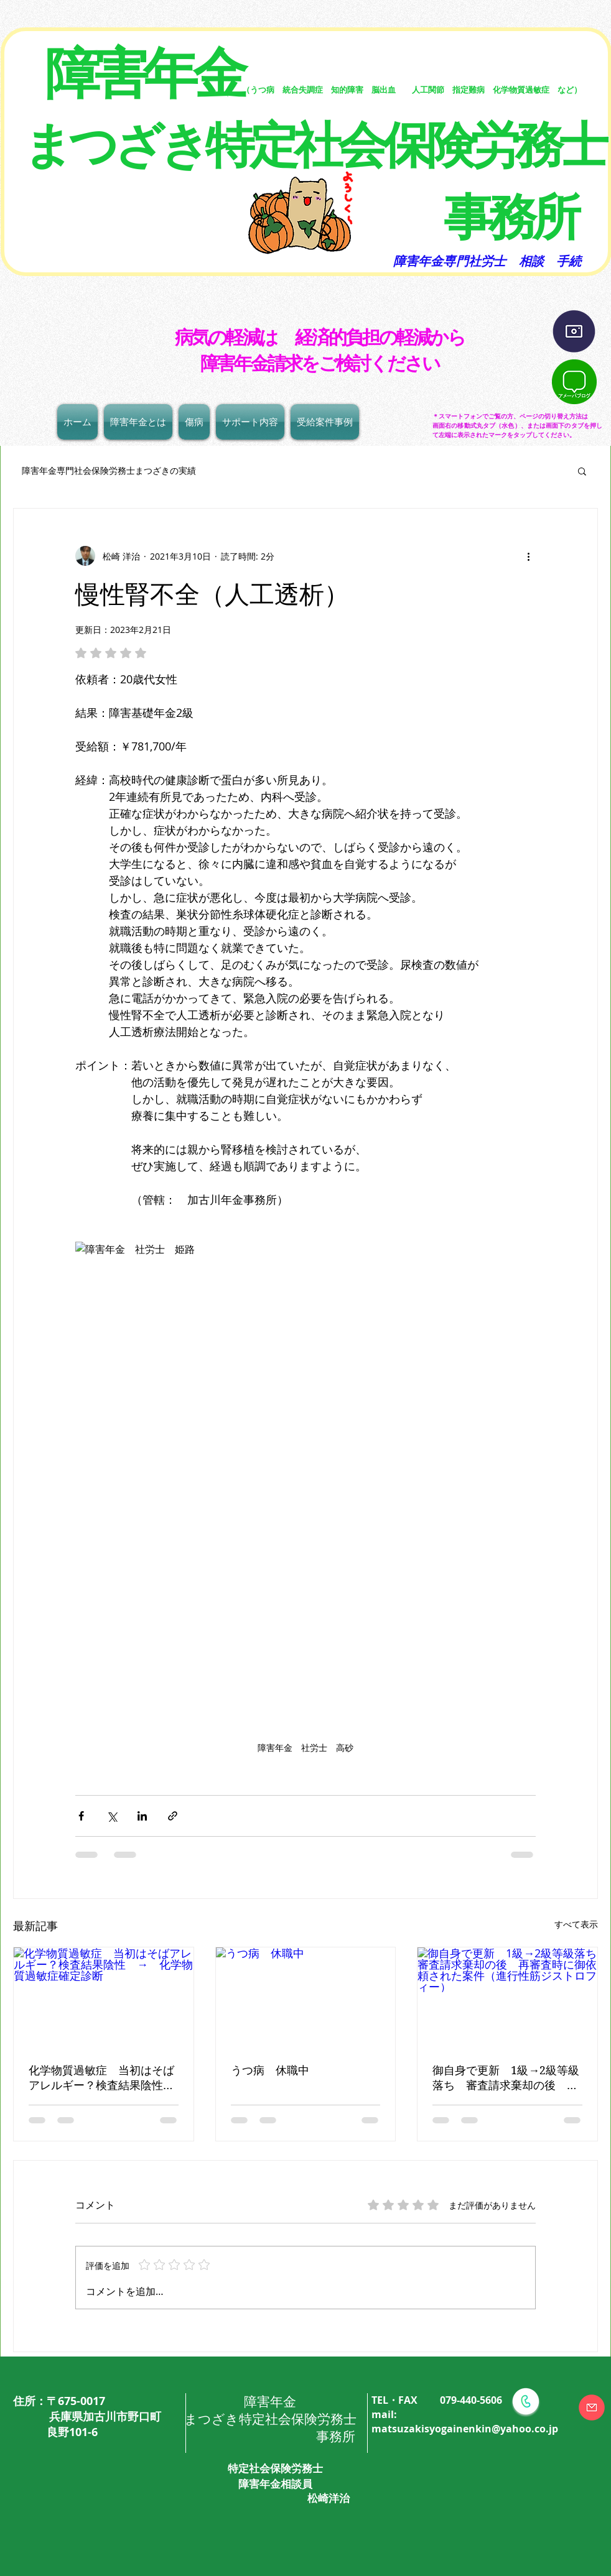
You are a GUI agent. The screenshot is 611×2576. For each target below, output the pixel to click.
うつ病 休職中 (270, 2070)
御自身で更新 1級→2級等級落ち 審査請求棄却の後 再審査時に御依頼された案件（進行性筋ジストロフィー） (505, 2078)
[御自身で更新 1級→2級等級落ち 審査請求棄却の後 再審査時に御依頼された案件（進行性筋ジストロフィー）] (507, 1997)
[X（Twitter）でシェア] (112, 1816)
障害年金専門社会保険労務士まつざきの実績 (104, 470)
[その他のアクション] (528, 555)
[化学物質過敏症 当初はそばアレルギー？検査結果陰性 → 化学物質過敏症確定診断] (104, 1997)
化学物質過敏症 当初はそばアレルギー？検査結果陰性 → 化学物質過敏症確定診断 (101, 2078)
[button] (582, 471)
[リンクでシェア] (173, 1816)
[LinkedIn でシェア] (142, 1816)
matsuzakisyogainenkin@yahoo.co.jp (464, 2428)
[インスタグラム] (574, 331)
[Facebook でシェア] (81, 1816)
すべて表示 (576, 1924)
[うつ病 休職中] (306, 1997)
